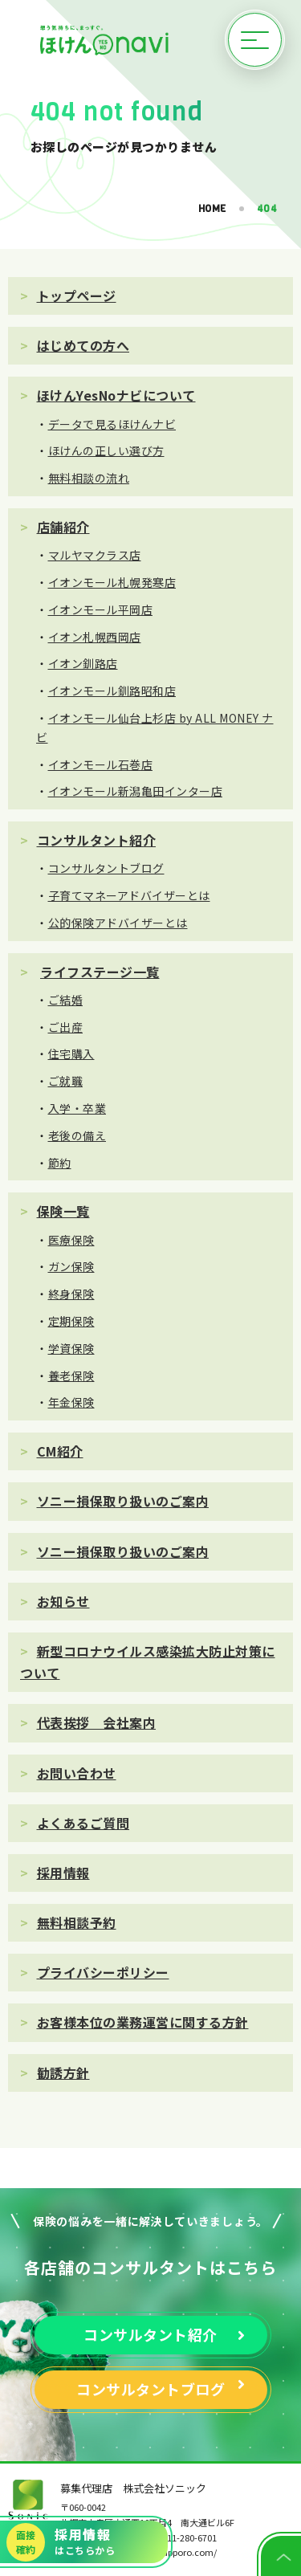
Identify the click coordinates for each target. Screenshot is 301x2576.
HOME (212, 208)
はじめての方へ (83, 345)
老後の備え (77, 1135)
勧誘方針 (63, 2072)
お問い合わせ (76, 1773)
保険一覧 (63, 1211)
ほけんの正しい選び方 (106, 450)
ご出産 (65, 1027)
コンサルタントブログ (106, 868)
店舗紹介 (63, 526)
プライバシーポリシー (103, 1972)
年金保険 (71, 1402)
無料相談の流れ (89, 478)
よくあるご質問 (83, 1822)
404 (267, 208)
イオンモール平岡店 (100, 609)
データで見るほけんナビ (112, 424)
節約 (59, 1163)
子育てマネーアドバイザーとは (129, 895)
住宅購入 (71, 1053)
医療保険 (71, 1240)
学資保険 (71, 1348)
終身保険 (71, 1294)
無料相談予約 (76, 1922)
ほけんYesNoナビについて (116, 395)
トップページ (76, 295)
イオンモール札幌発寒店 (112, 582)
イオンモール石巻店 (100, 764)
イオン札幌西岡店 (94, 637)
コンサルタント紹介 (97, 840)
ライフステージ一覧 (100, 971)
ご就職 (65, 1081)
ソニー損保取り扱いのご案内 (123, 1500)
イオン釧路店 (83, 663)
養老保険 (71, 1375)
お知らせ (63, 1601)
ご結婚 (65, 1000)
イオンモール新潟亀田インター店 (135, 791)
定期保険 (71, 1321)
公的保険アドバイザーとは (118, 923)
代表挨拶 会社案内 (97, 1722)
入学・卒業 (77, 1108)
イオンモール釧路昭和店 (112, 691)
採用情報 (63, 1872)
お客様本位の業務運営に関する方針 (143, 2022)
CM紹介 (60, 1451)
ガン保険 (71, 1266)
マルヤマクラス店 (94, 555)
